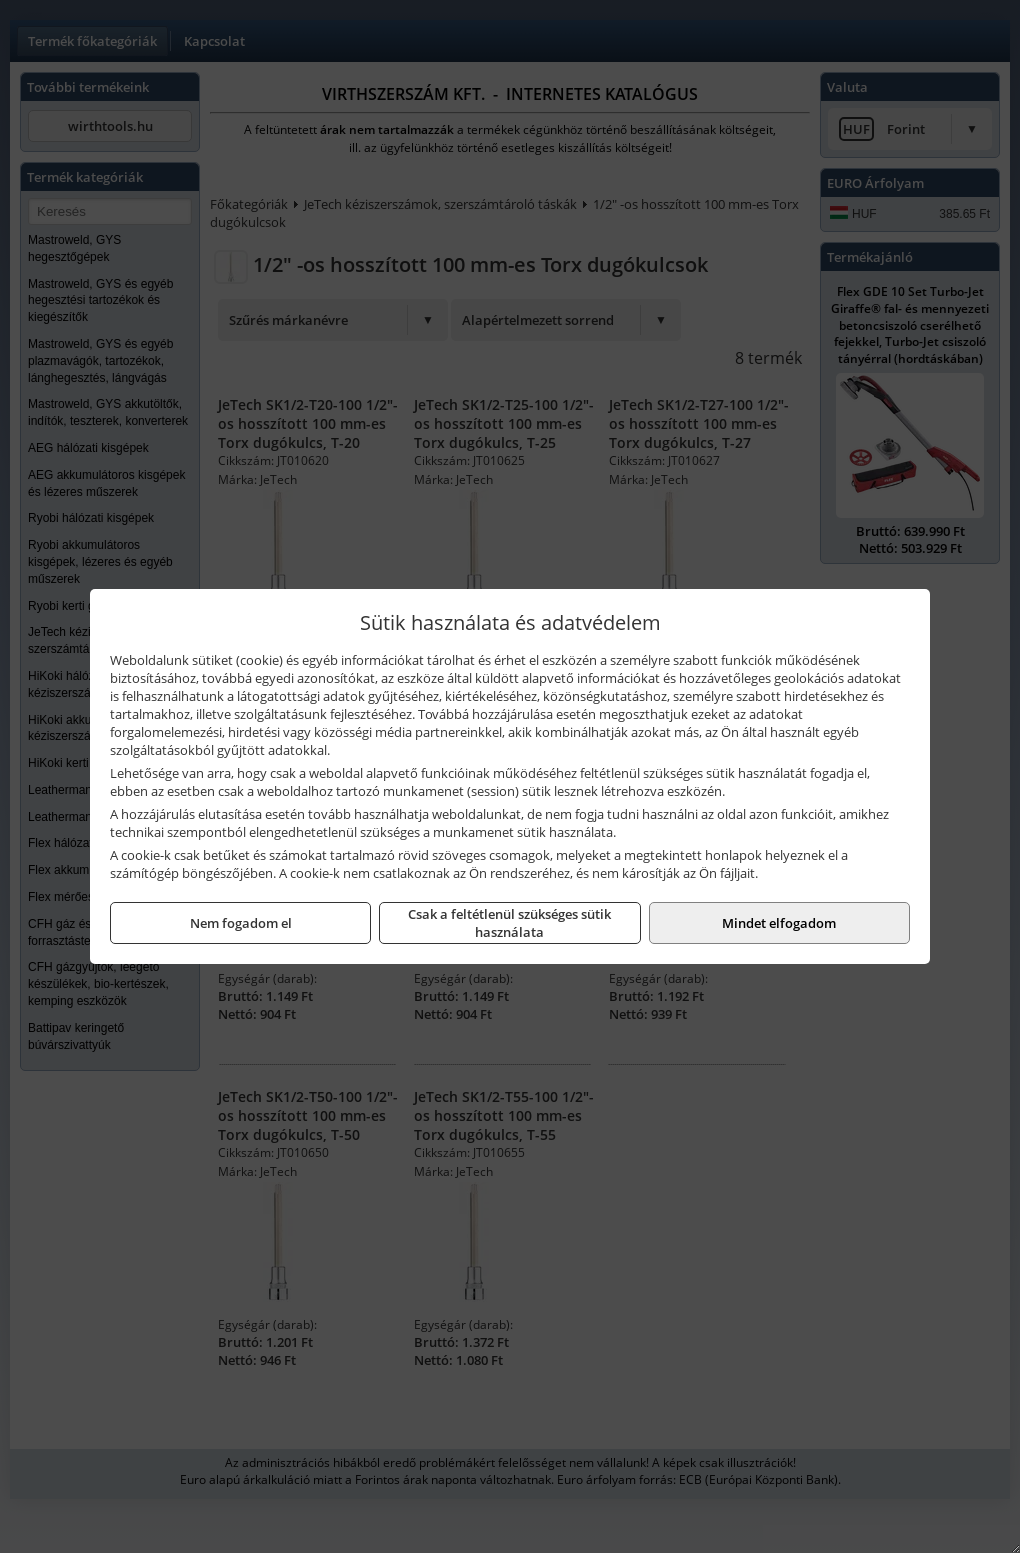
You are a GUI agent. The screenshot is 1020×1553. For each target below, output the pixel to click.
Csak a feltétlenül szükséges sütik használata (509, 923)
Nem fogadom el (241, 923)
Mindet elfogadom (779, 923)
